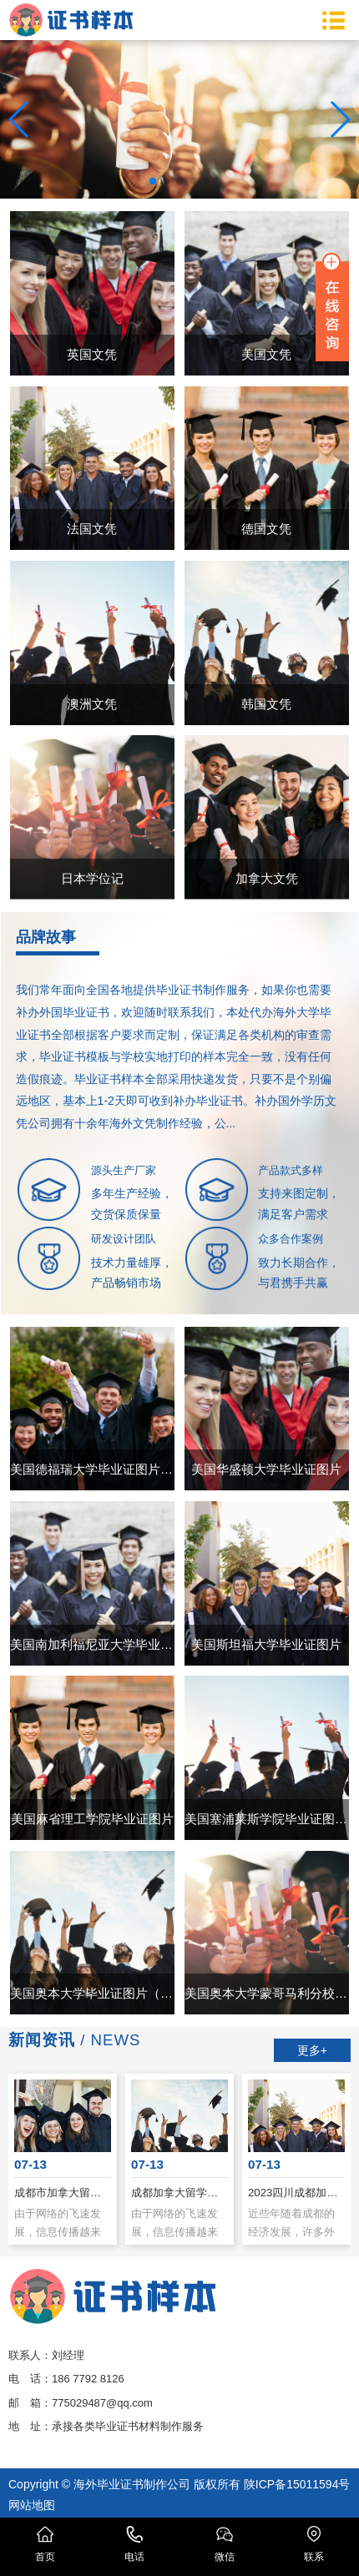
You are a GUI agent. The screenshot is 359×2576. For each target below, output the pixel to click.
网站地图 (31, 2505)
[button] (152, 181)
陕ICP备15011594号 (297, 2484)
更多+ (312, 2050)
